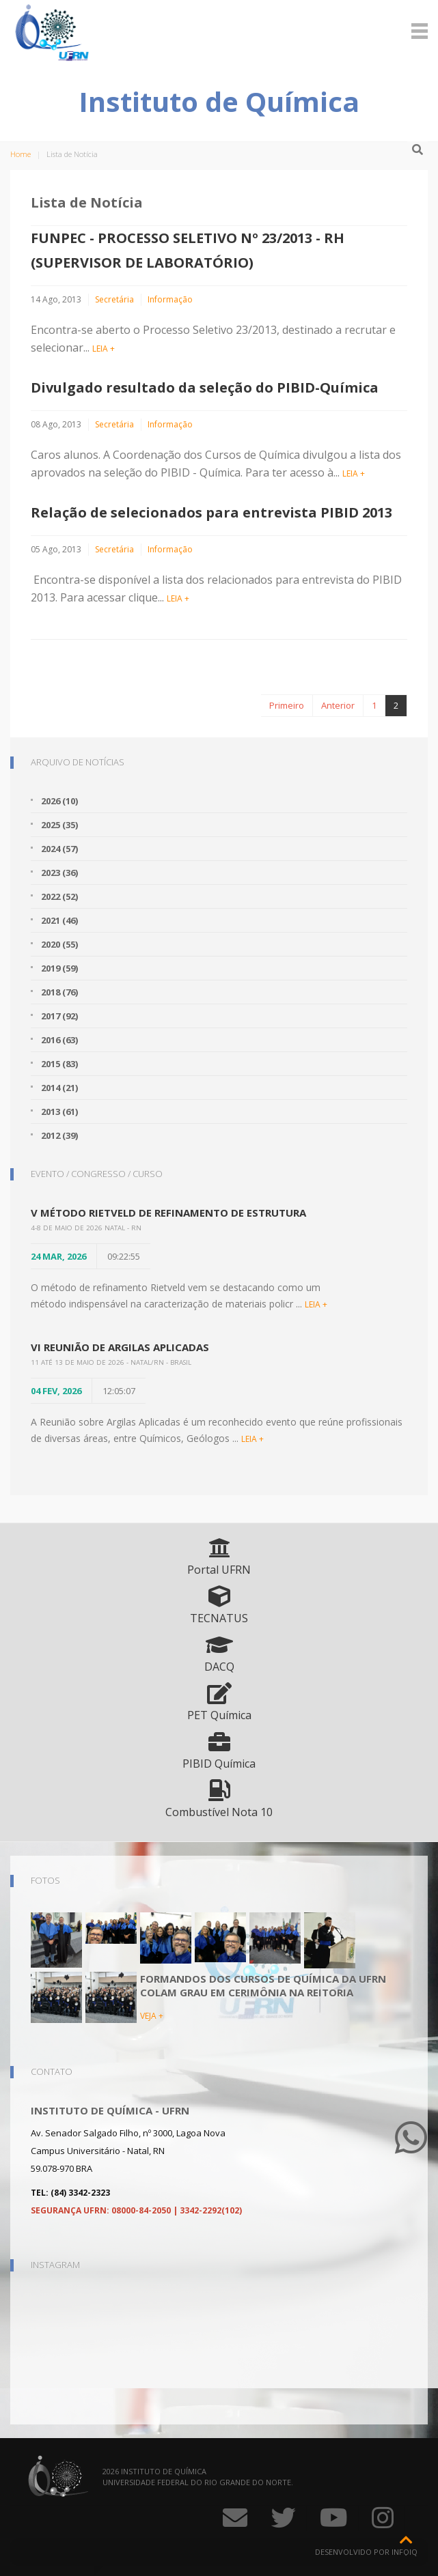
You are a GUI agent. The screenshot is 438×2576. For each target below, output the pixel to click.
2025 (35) (59, 825)
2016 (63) (59, 1040)
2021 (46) (59, 920)
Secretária (114, 299)
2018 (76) (59, 992)
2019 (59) (59, 968)
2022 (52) (59, 896)
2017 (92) (59, 1016)
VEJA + (151, 2016)
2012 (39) (59, 1135)
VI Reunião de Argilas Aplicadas (120, 1347)
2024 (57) (59, 849)
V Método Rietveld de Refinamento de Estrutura (168, 1212)
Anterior (338, 705)
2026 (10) (59, 801)
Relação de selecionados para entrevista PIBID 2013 (211, 512)
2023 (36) (59, 872)
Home (20, 154)
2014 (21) (59, 1087)
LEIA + (103, 348)
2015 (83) (59, 1064)
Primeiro (286, 705)
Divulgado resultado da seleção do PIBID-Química (205, 387)
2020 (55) (59, 944)
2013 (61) (59, 1111)
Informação (170, 299)
